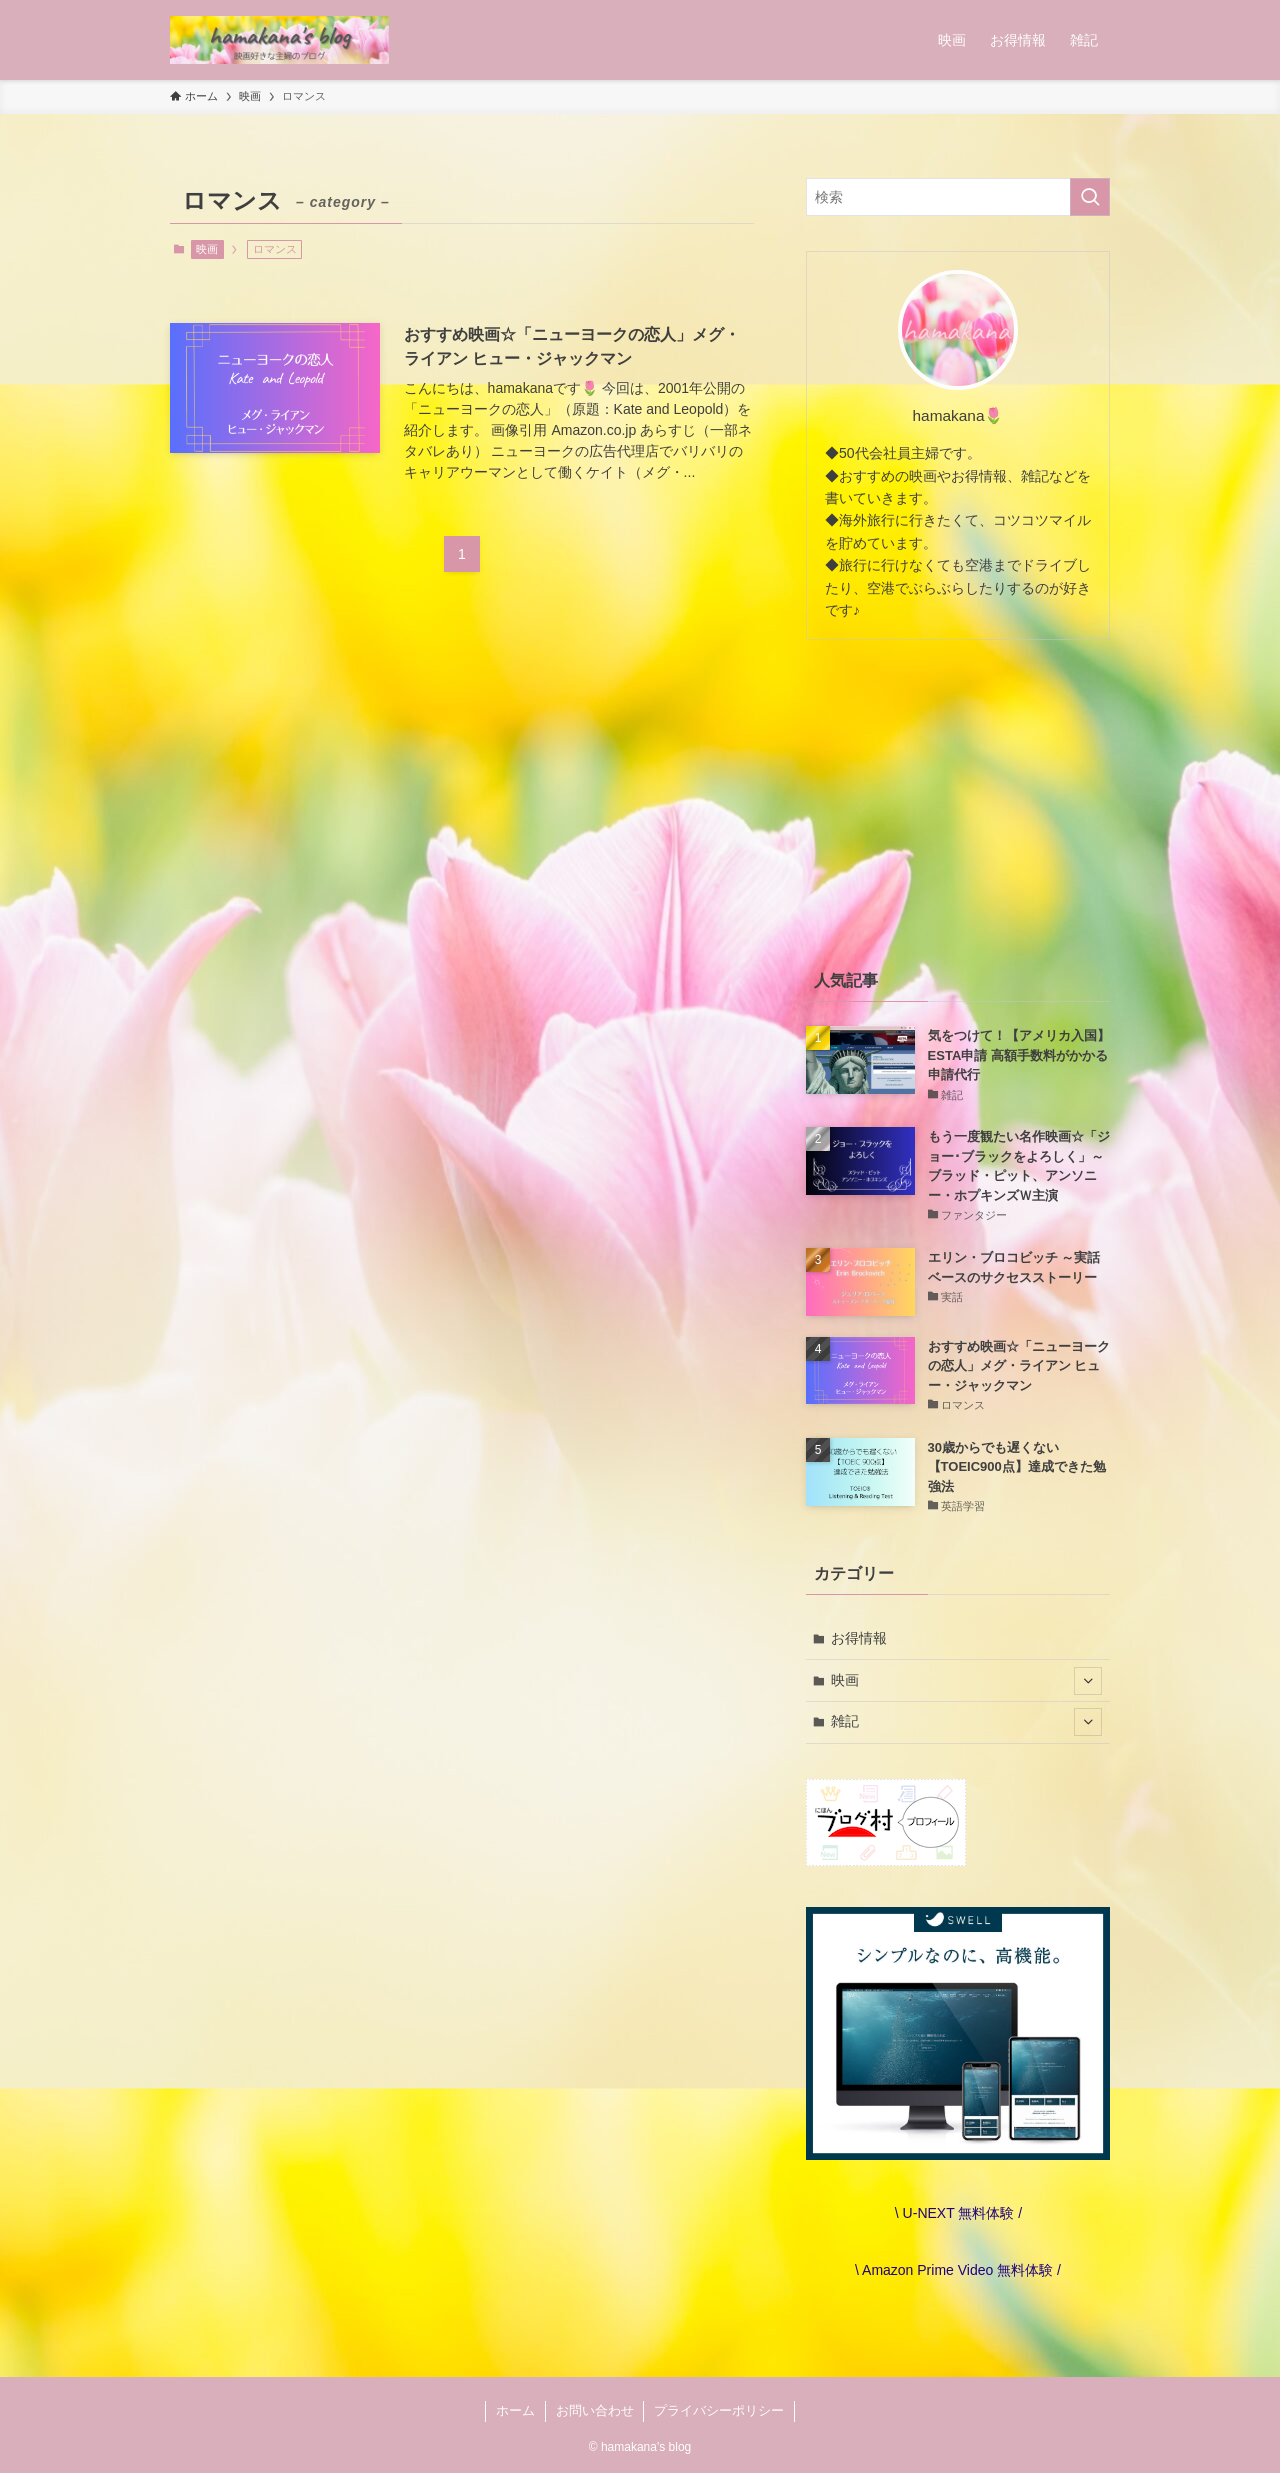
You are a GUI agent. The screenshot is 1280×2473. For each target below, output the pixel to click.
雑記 (967, 1722)
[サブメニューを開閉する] (1088, 1681)
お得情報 (859, 1638)
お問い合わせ (595, 2410)
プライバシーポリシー (719, 2410)
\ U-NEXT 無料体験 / (958, 2213)
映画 (207, 249)
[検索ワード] (958, 197)
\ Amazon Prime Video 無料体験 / (958, 2270)
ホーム (515, 2410)
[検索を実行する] (1090, 197)
